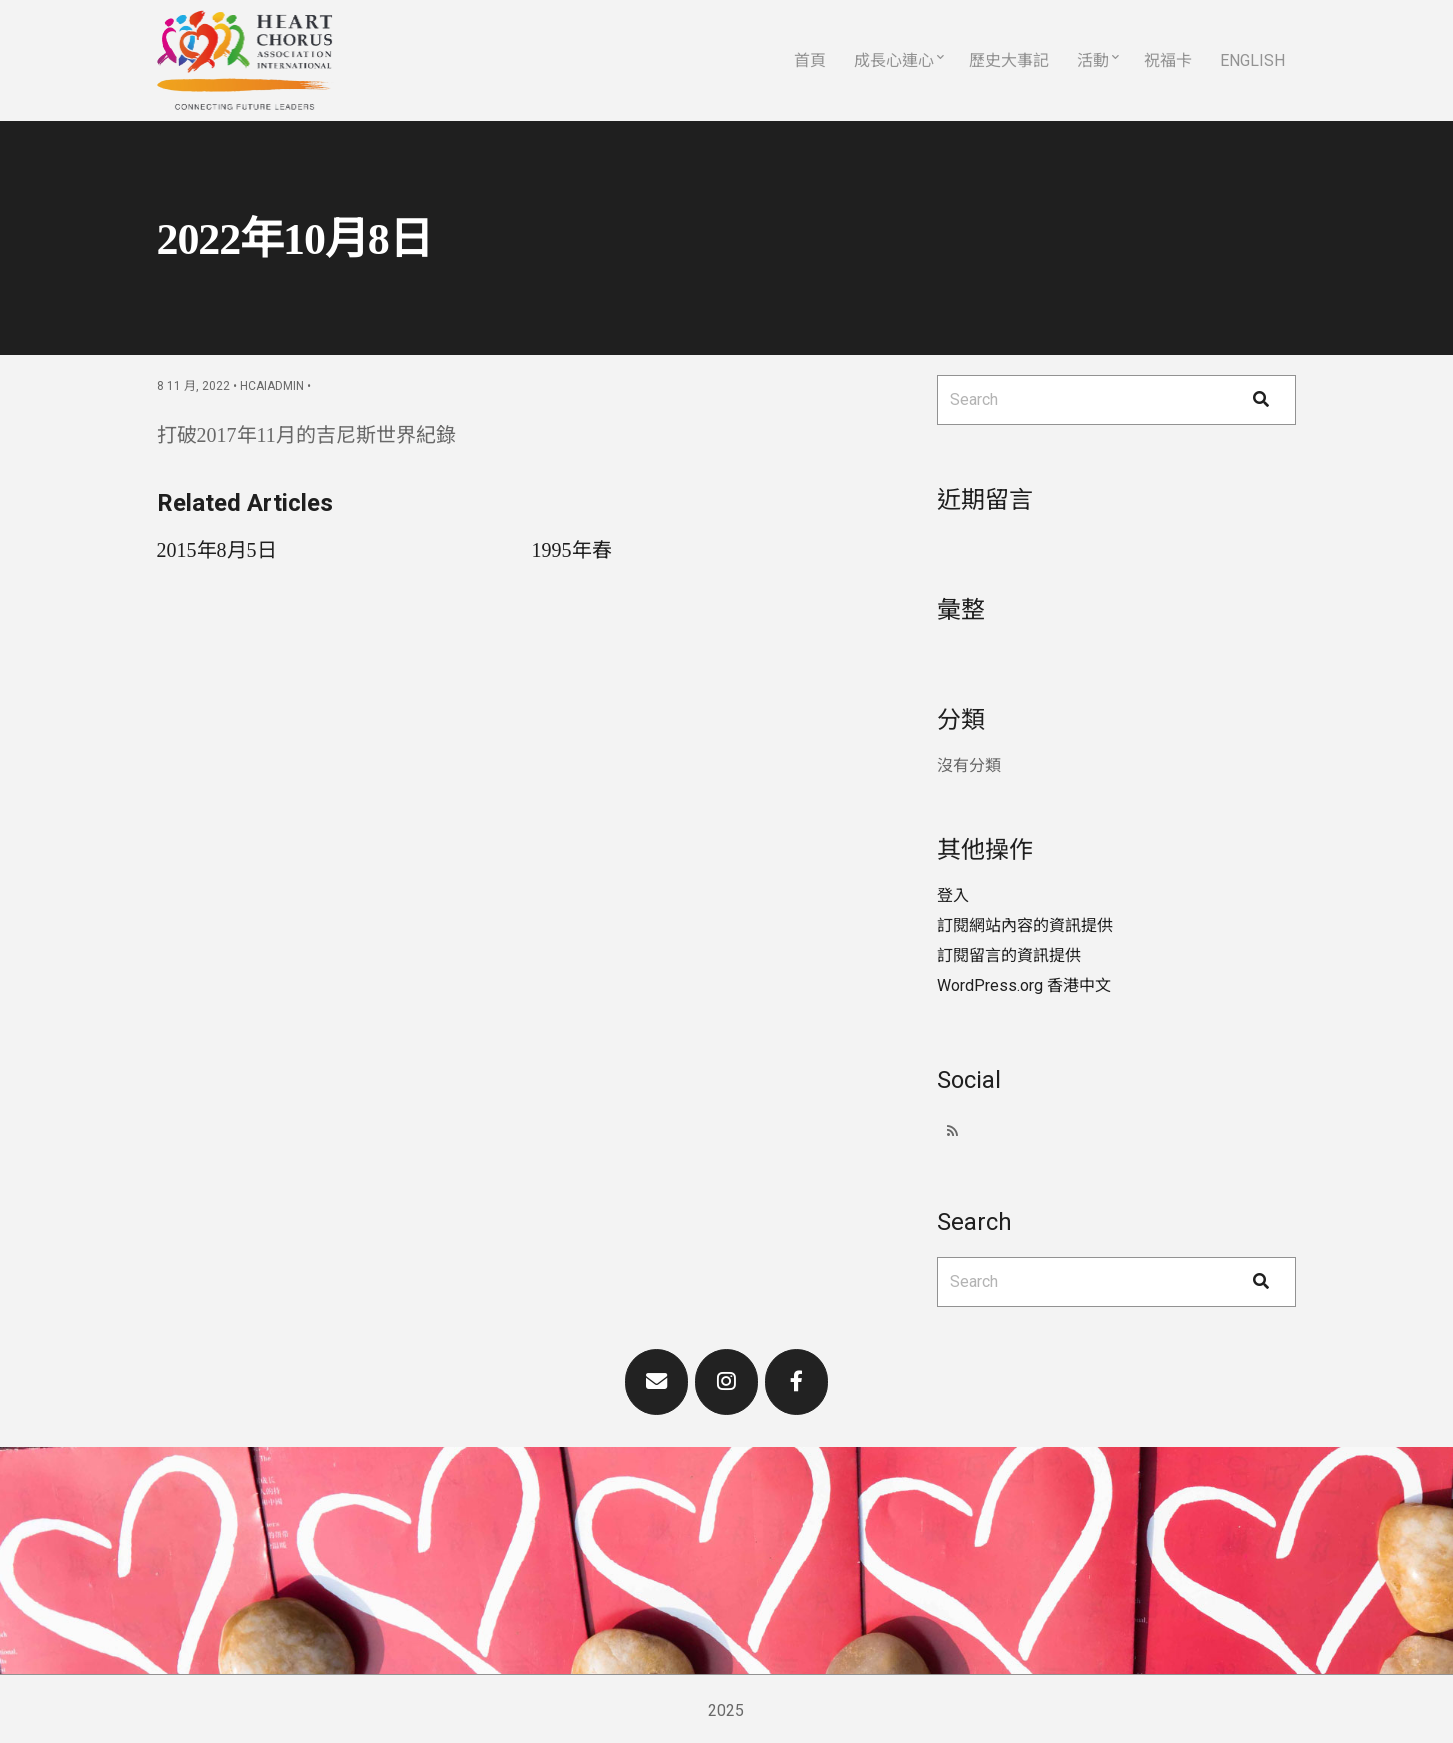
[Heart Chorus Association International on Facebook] (797, 1382)
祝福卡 (1168, 60)
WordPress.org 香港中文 (1024, 985)
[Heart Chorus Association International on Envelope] (657, 1382)
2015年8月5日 (217, 550)
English (1252, 60)
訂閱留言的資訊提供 (1009, 955)
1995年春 (572, 550)
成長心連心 (894, 60)
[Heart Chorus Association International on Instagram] (727, 1382)
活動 (1093, 60)
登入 (953, 895)
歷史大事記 (1009, 60)
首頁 (810, 60)
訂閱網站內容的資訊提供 (1025, 925)
